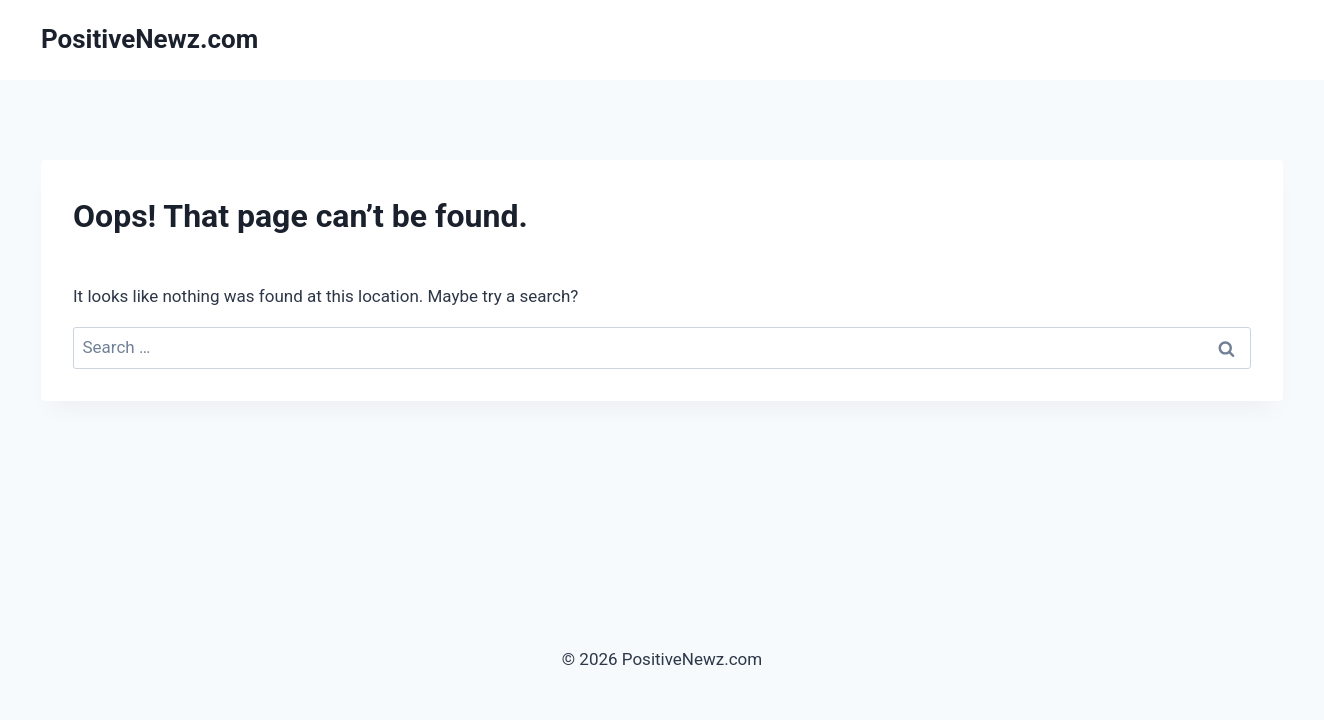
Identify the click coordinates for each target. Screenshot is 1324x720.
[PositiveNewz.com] (149, 39)
